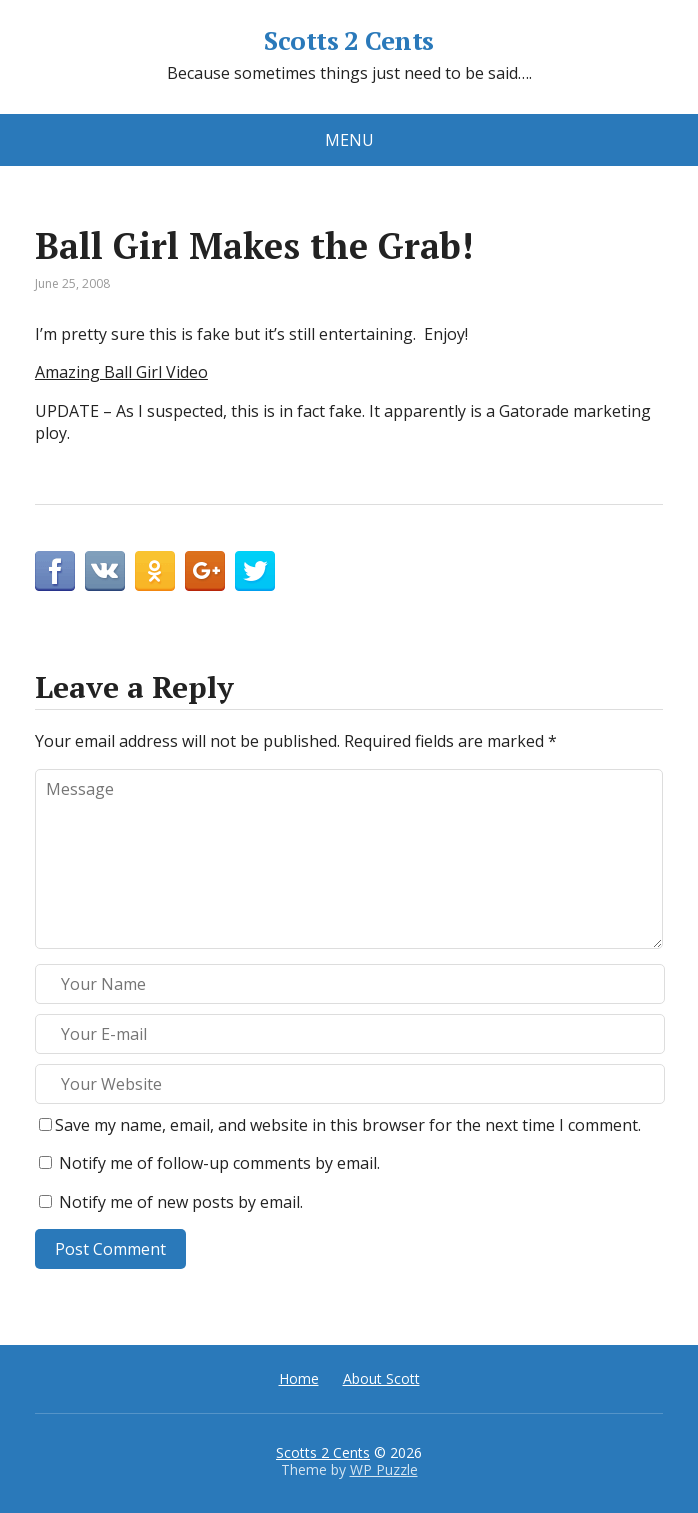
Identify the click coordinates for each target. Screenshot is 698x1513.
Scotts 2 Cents (349, 41)
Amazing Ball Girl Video (121, 372)
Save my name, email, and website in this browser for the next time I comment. (348, 1125)
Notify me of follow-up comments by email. (219, 1163)
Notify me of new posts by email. (181, 1202)
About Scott (381, 1378)
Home (299, 1378)
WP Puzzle (384, 1469)
